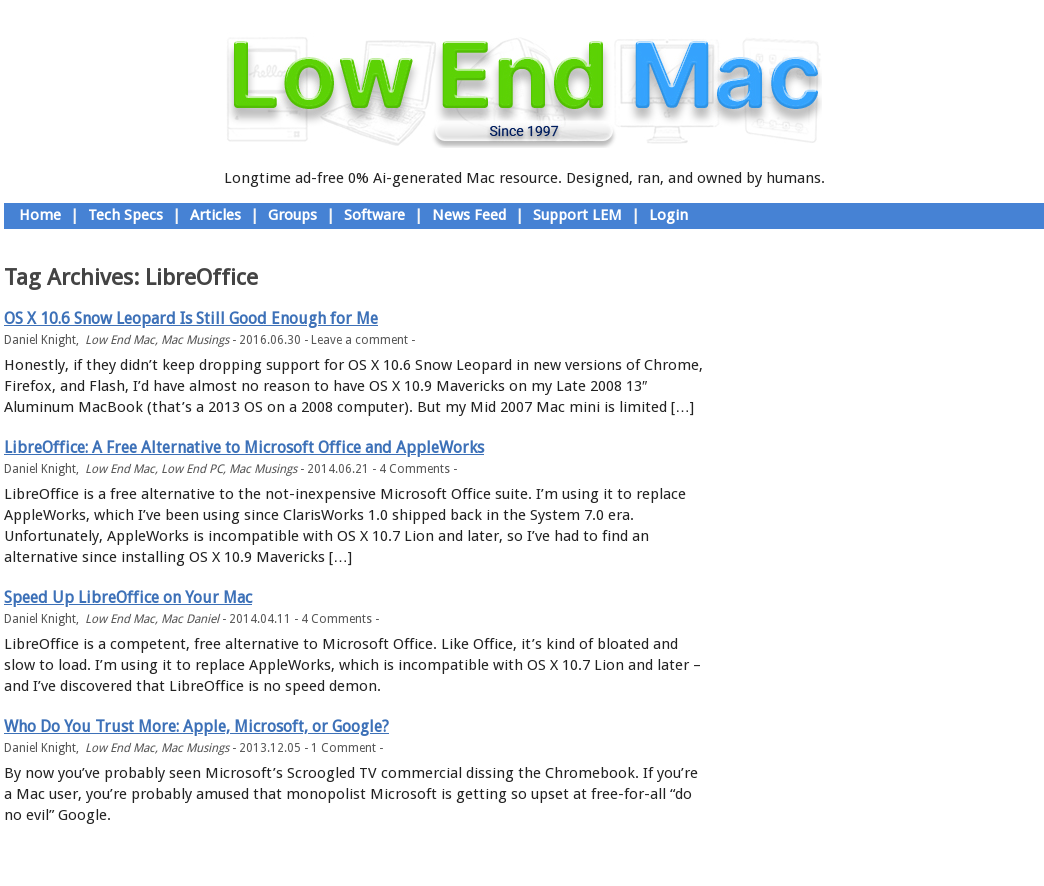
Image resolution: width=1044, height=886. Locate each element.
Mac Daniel (190, 619)
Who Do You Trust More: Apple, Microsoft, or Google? (196, 726)
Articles (215, 215)
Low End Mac (120, 340)
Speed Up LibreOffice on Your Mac (128, 597)
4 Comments (414, 469)
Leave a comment (359, 340)
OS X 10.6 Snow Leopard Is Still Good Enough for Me (191, 318)
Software (374, 215)
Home (40, 215)
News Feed (469, 215)
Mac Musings (195, 340)
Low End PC (192, 469)
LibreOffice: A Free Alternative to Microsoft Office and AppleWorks (244, 447)
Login (668, 215)
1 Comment (343, 748)
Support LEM (577, 215)
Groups (292, 215)
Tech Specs (125, 215)
